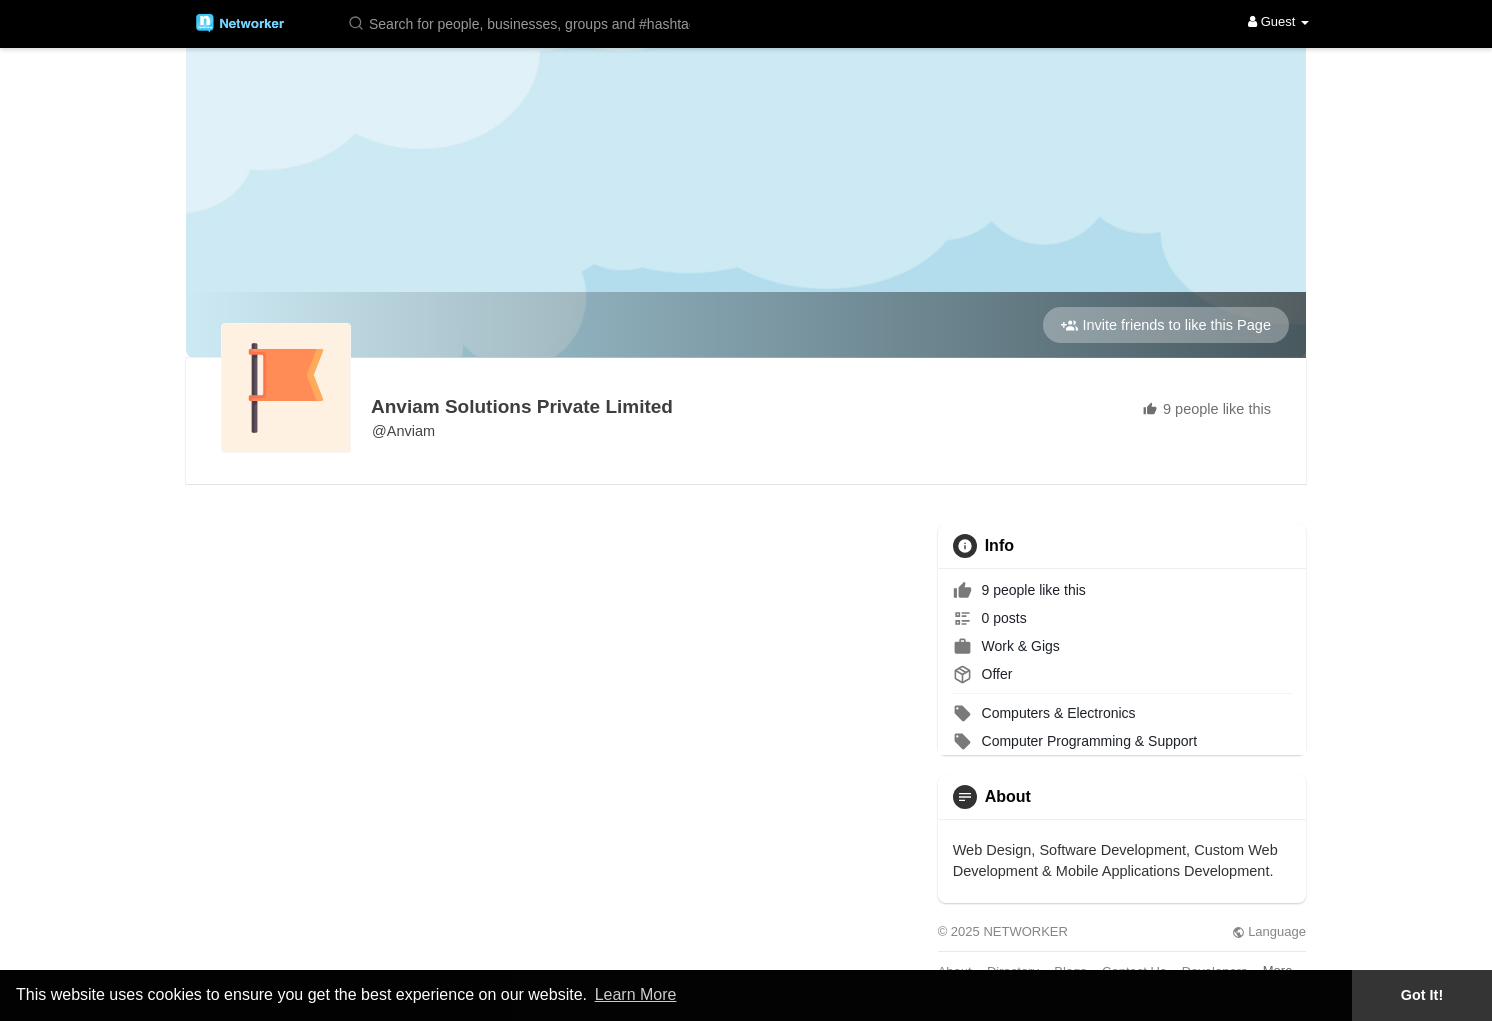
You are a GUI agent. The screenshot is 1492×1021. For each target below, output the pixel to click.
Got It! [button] (1422, 995)
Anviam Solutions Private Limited (522, 406)
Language (1269, 931)
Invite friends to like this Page (1166, 325)
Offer (983, 674)
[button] (523, 22)
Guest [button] (1278, 21)
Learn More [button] (636, 994)
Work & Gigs (1006, 646)
